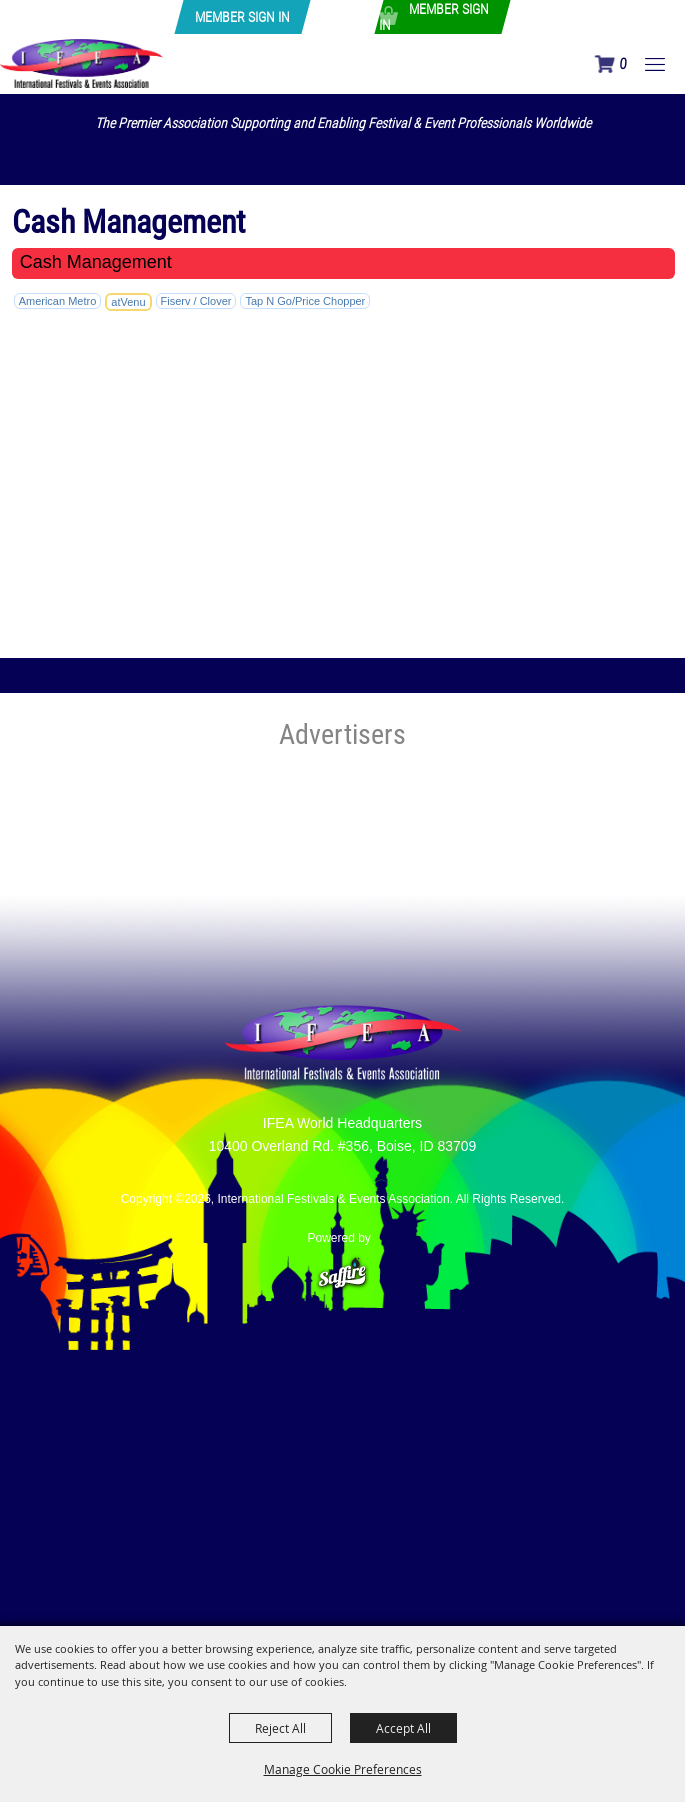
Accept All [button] (403, 1728)
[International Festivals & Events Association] (81, 63)
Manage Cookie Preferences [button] (343, 1769)
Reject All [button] (280, 1728)
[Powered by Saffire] (342, 1265)
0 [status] (622, 64)
